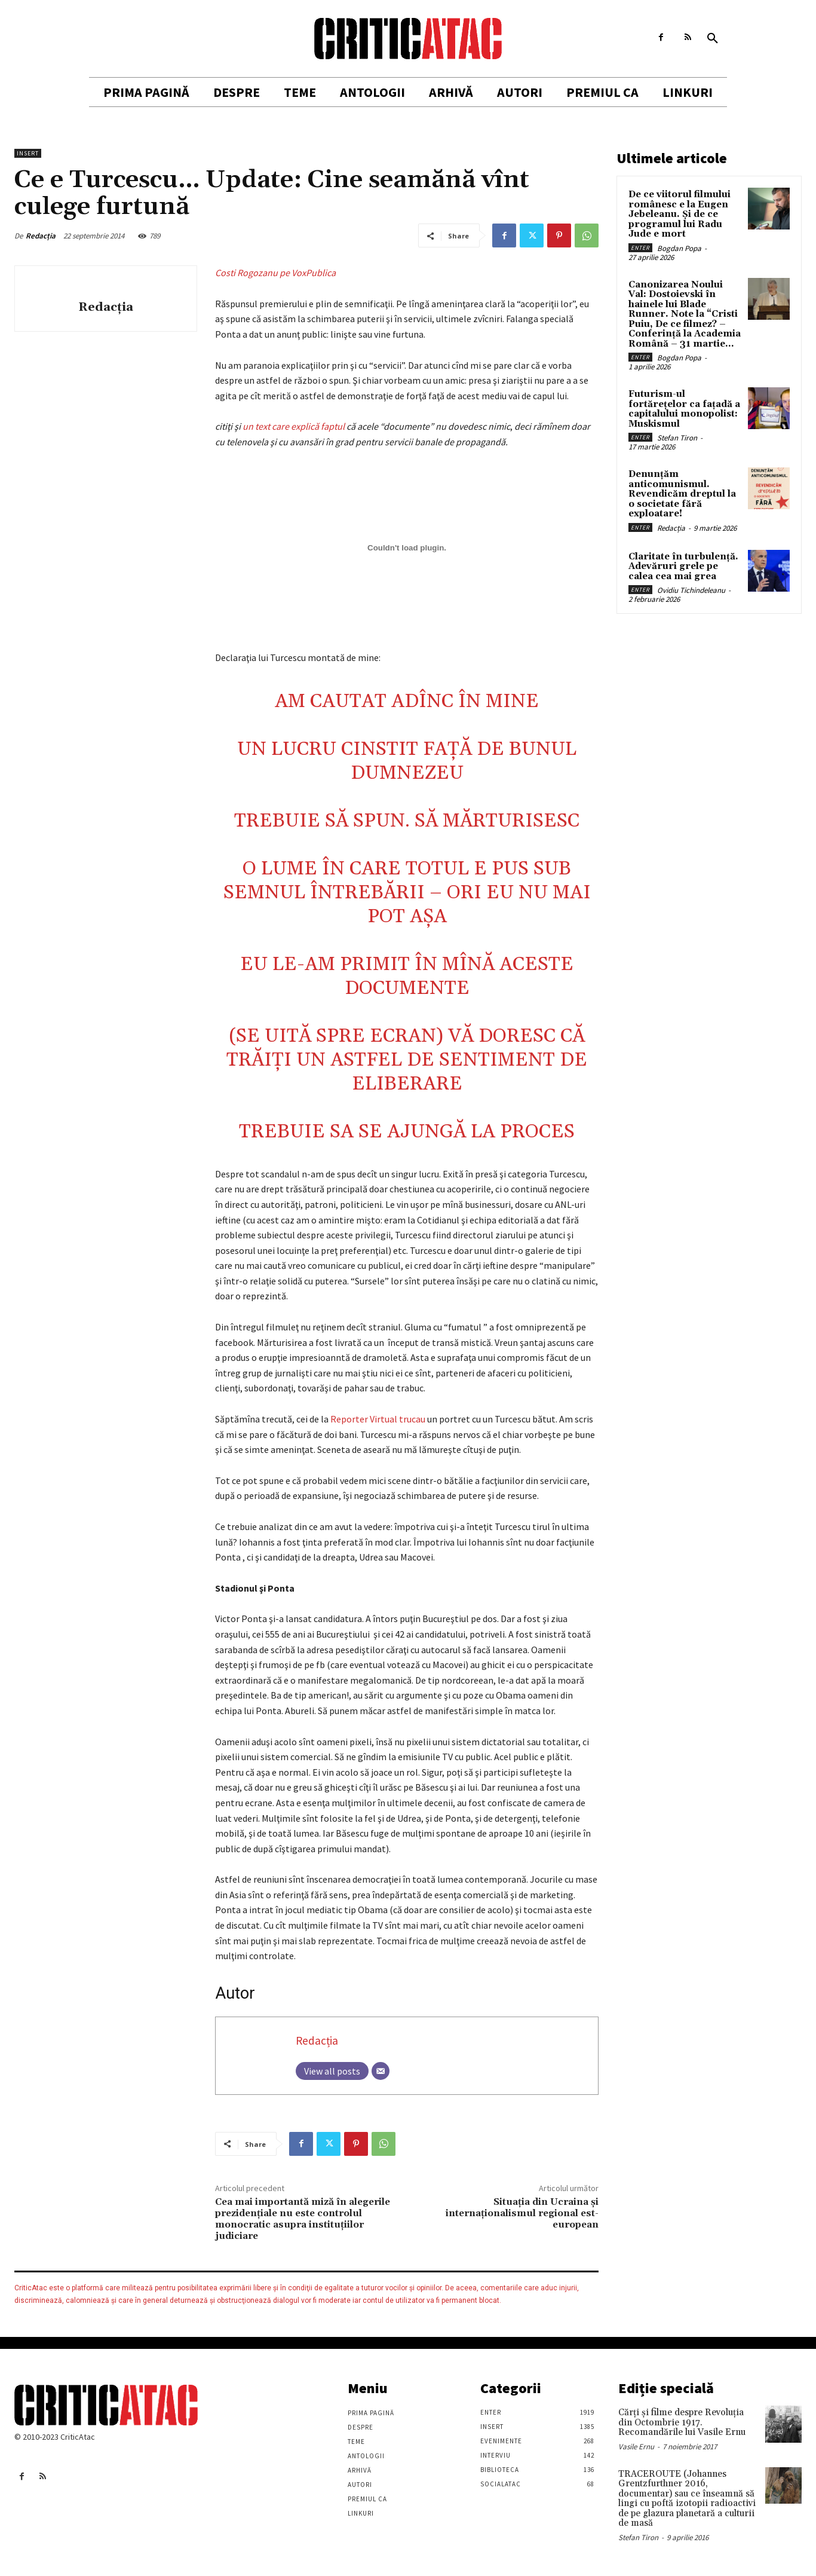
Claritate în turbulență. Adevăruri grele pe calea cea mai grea (683, 566)
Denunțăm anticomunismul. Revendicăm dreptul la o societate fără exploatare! (682, 494)
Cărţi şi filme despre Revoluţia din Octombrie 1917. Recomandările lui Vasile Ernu (682, 2422)
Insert (27, 153)
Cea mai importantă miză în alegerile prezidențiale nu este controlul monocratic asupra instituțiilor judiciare (302, 2219)
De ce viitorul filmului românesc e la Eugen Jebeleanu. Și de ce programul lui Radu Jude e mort (679, 214)
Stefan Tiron (677, 438)
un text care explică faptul (293, 426)
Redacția (41, 236)
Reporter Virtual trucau (378, 1419)
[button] (712, 39)
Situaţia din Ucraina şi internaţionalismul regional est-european (522, 2213)
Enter (640, 248)
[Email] (380, 2071)
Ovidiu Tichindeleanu (691, 590)
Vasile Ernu (636, 2447)
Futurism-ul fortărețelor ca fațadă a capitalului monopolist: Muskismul (684, 409)
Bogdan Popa (679, 248)
